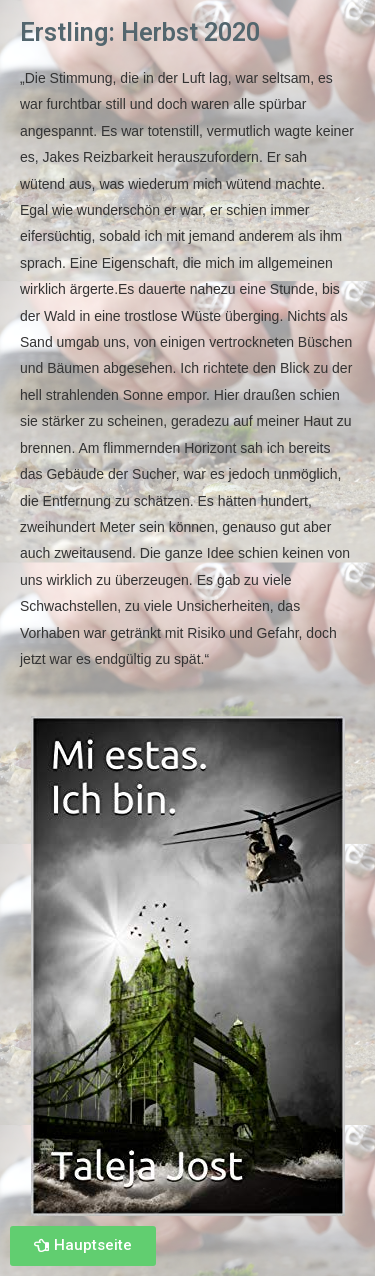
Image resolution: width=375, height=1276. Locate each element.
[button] (83, 1246)
